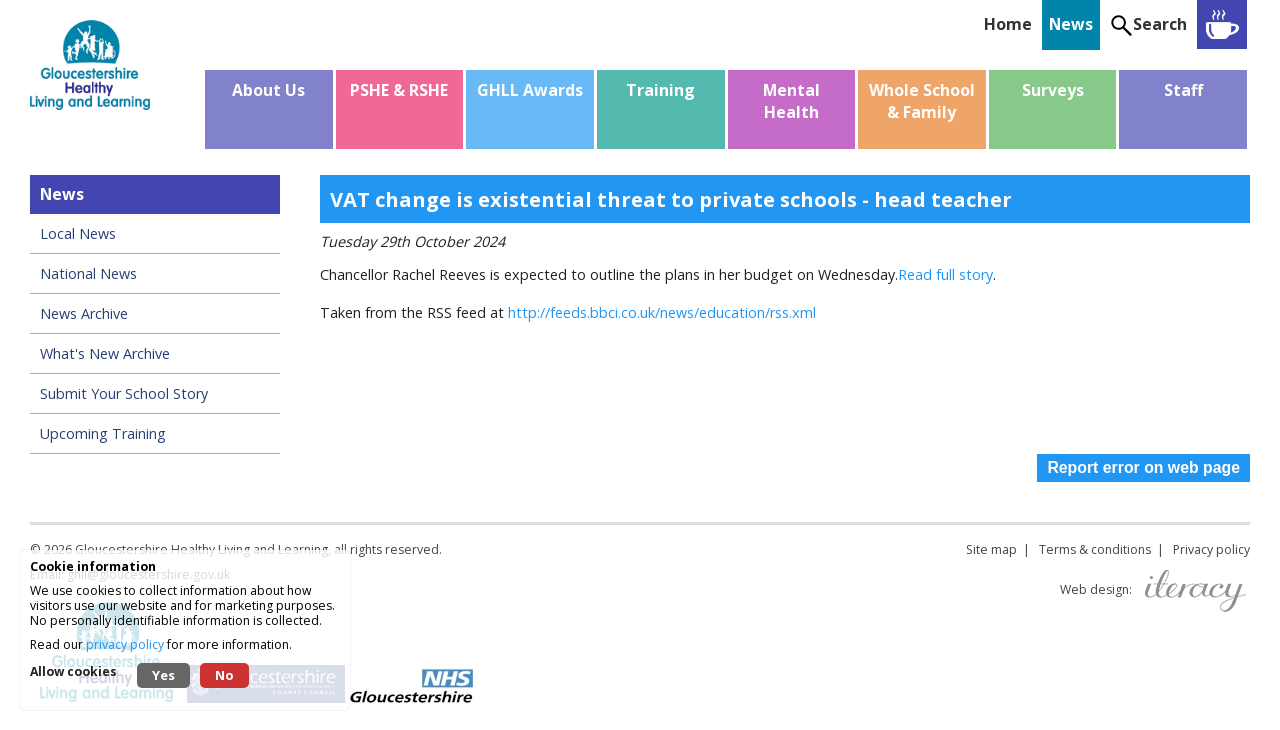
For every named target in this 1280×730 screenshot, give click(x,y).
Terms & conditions (1095, 549)
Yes (163, 675)
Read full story (945, 274)
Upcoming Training (103, 433)
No (224, 675)
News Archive (84, 313)
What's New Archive (105, 353)
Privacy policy (1211, 549)
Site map (991, 549)
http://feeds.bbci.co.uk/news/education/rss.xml (662, 312)
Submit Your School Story (124, 393)
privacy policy (125, 644)
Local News (78, 233)
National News (88, 273)
